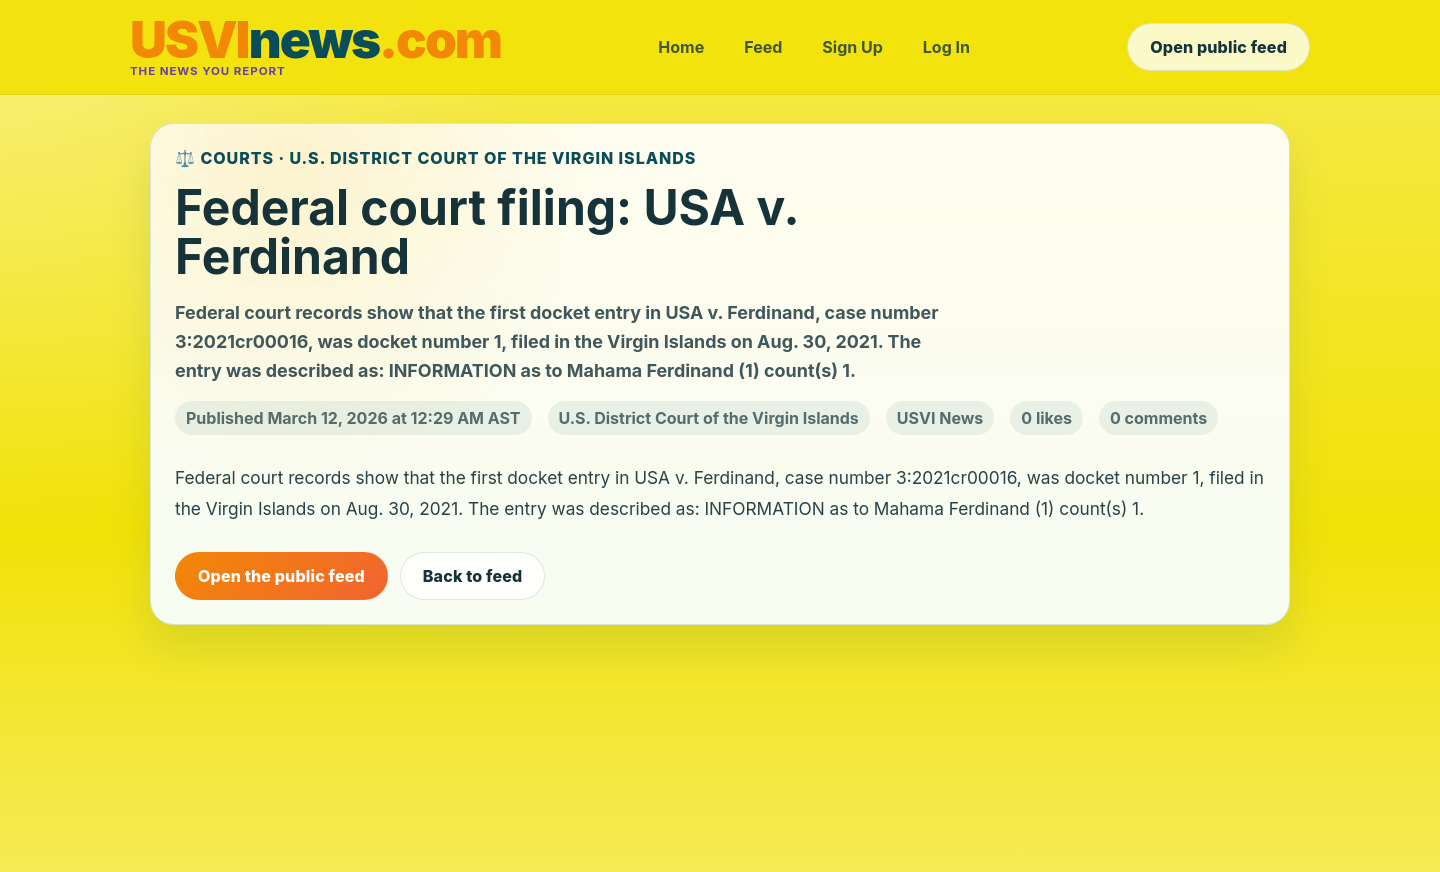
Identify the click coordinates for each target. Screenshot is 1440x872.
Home (681, 47)
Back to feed (473, 576)
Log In (946, 47)
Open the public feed (281, 576)
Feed (763, 47)
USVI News (940, 418)
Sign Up (852, 47)
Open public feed (1218, 47)
